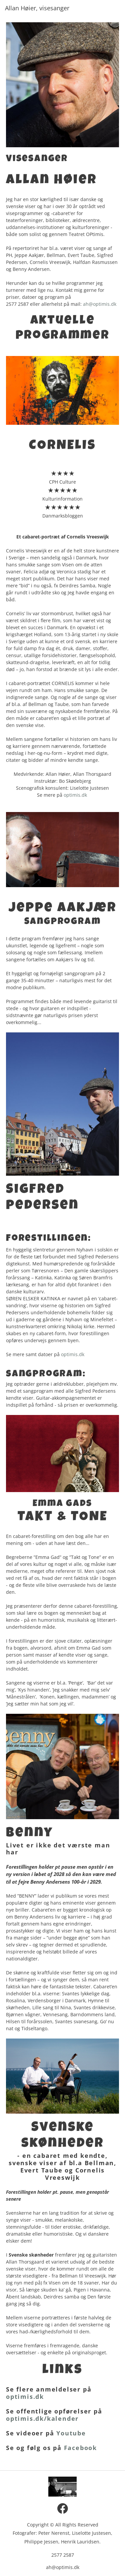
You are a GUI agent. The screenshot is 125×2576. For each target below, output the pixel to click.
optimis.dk (76, 795)
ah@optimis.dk (99, 304)
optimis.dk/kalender (42, 2418)
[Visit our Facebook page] (62, 2508)
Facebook (80, 2448)
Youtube (71, 2433)
